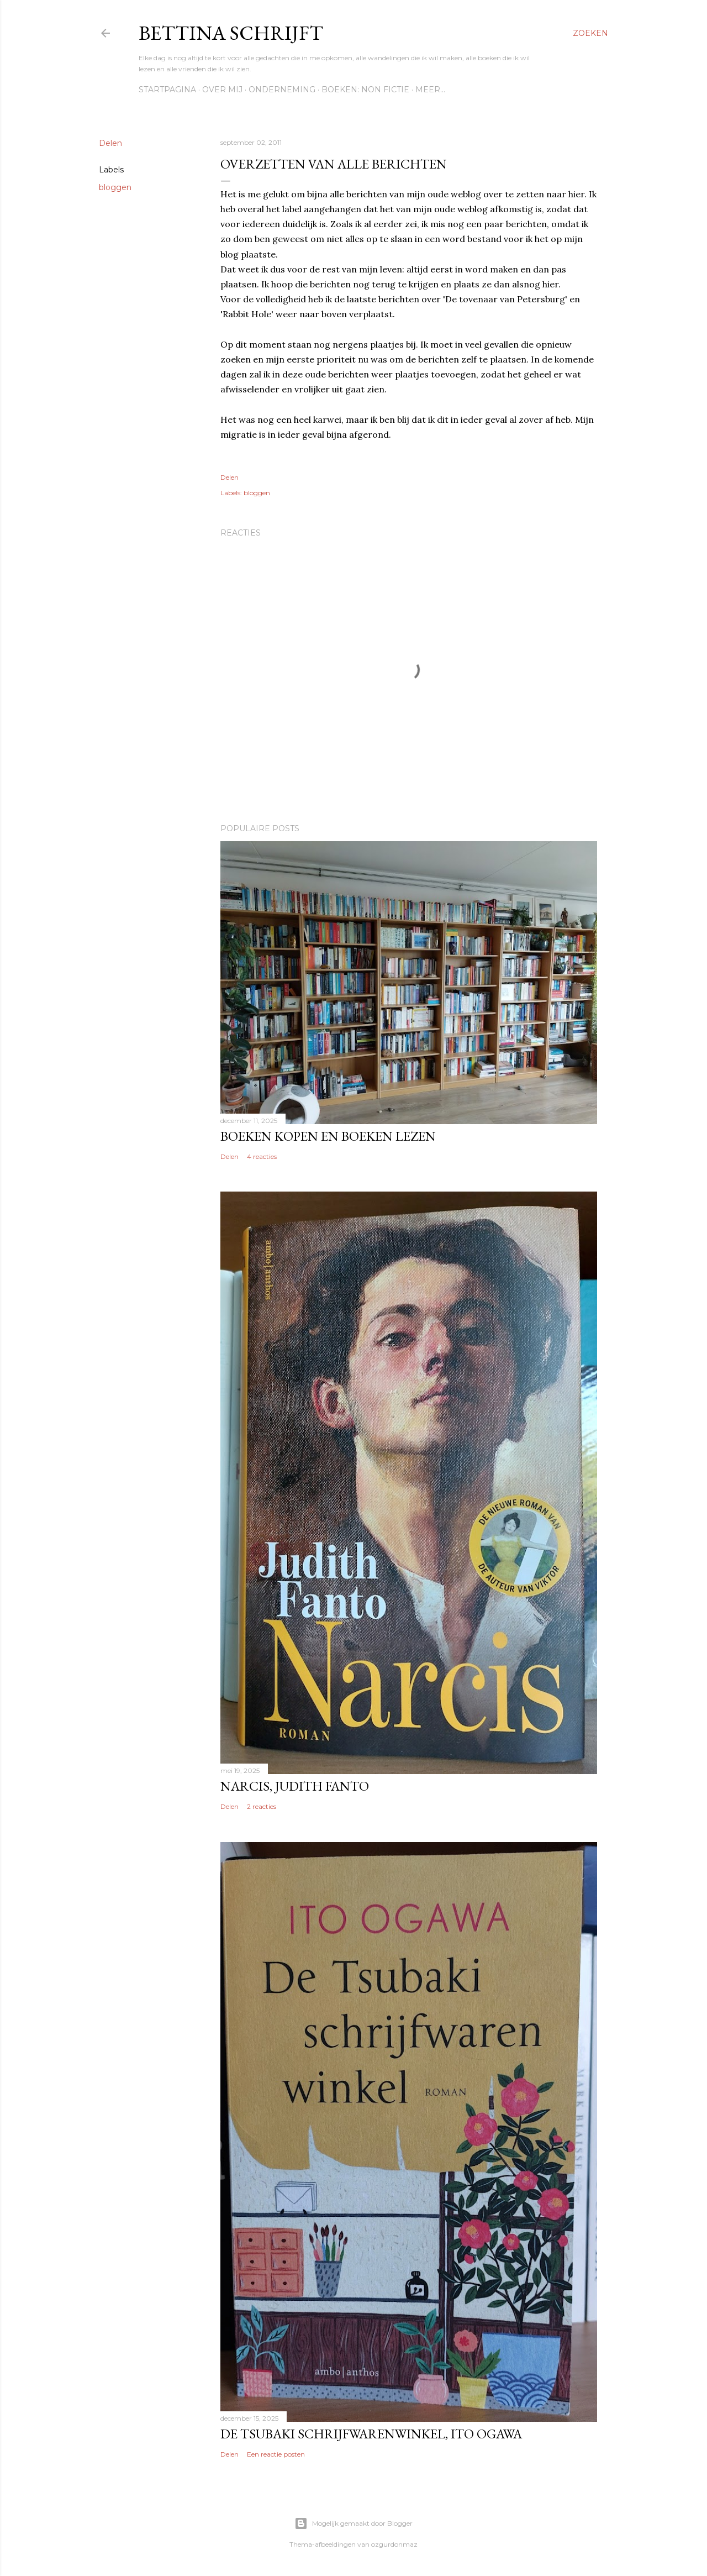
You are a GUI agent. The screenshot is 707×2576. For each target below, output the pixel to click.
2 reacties (261, 1806)
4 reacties (262, 1156)
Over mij (222, 90)
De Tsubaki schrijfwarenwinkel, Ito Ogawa (371, 2433)
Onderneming (282, 90)
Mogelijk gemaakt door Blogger (353, 2523)
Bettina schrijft (231, 33)
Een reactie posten (276, 2454)
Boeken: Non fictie (365, 90)
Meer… (430, 90)
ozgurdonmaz (394, 2544)
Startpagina (167, 90)
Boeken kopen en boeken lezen (328, 1136)
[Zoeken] (590, 33)
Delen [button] (110, 143)
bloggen (115, 187)
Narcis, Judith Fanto (294, 1786)
